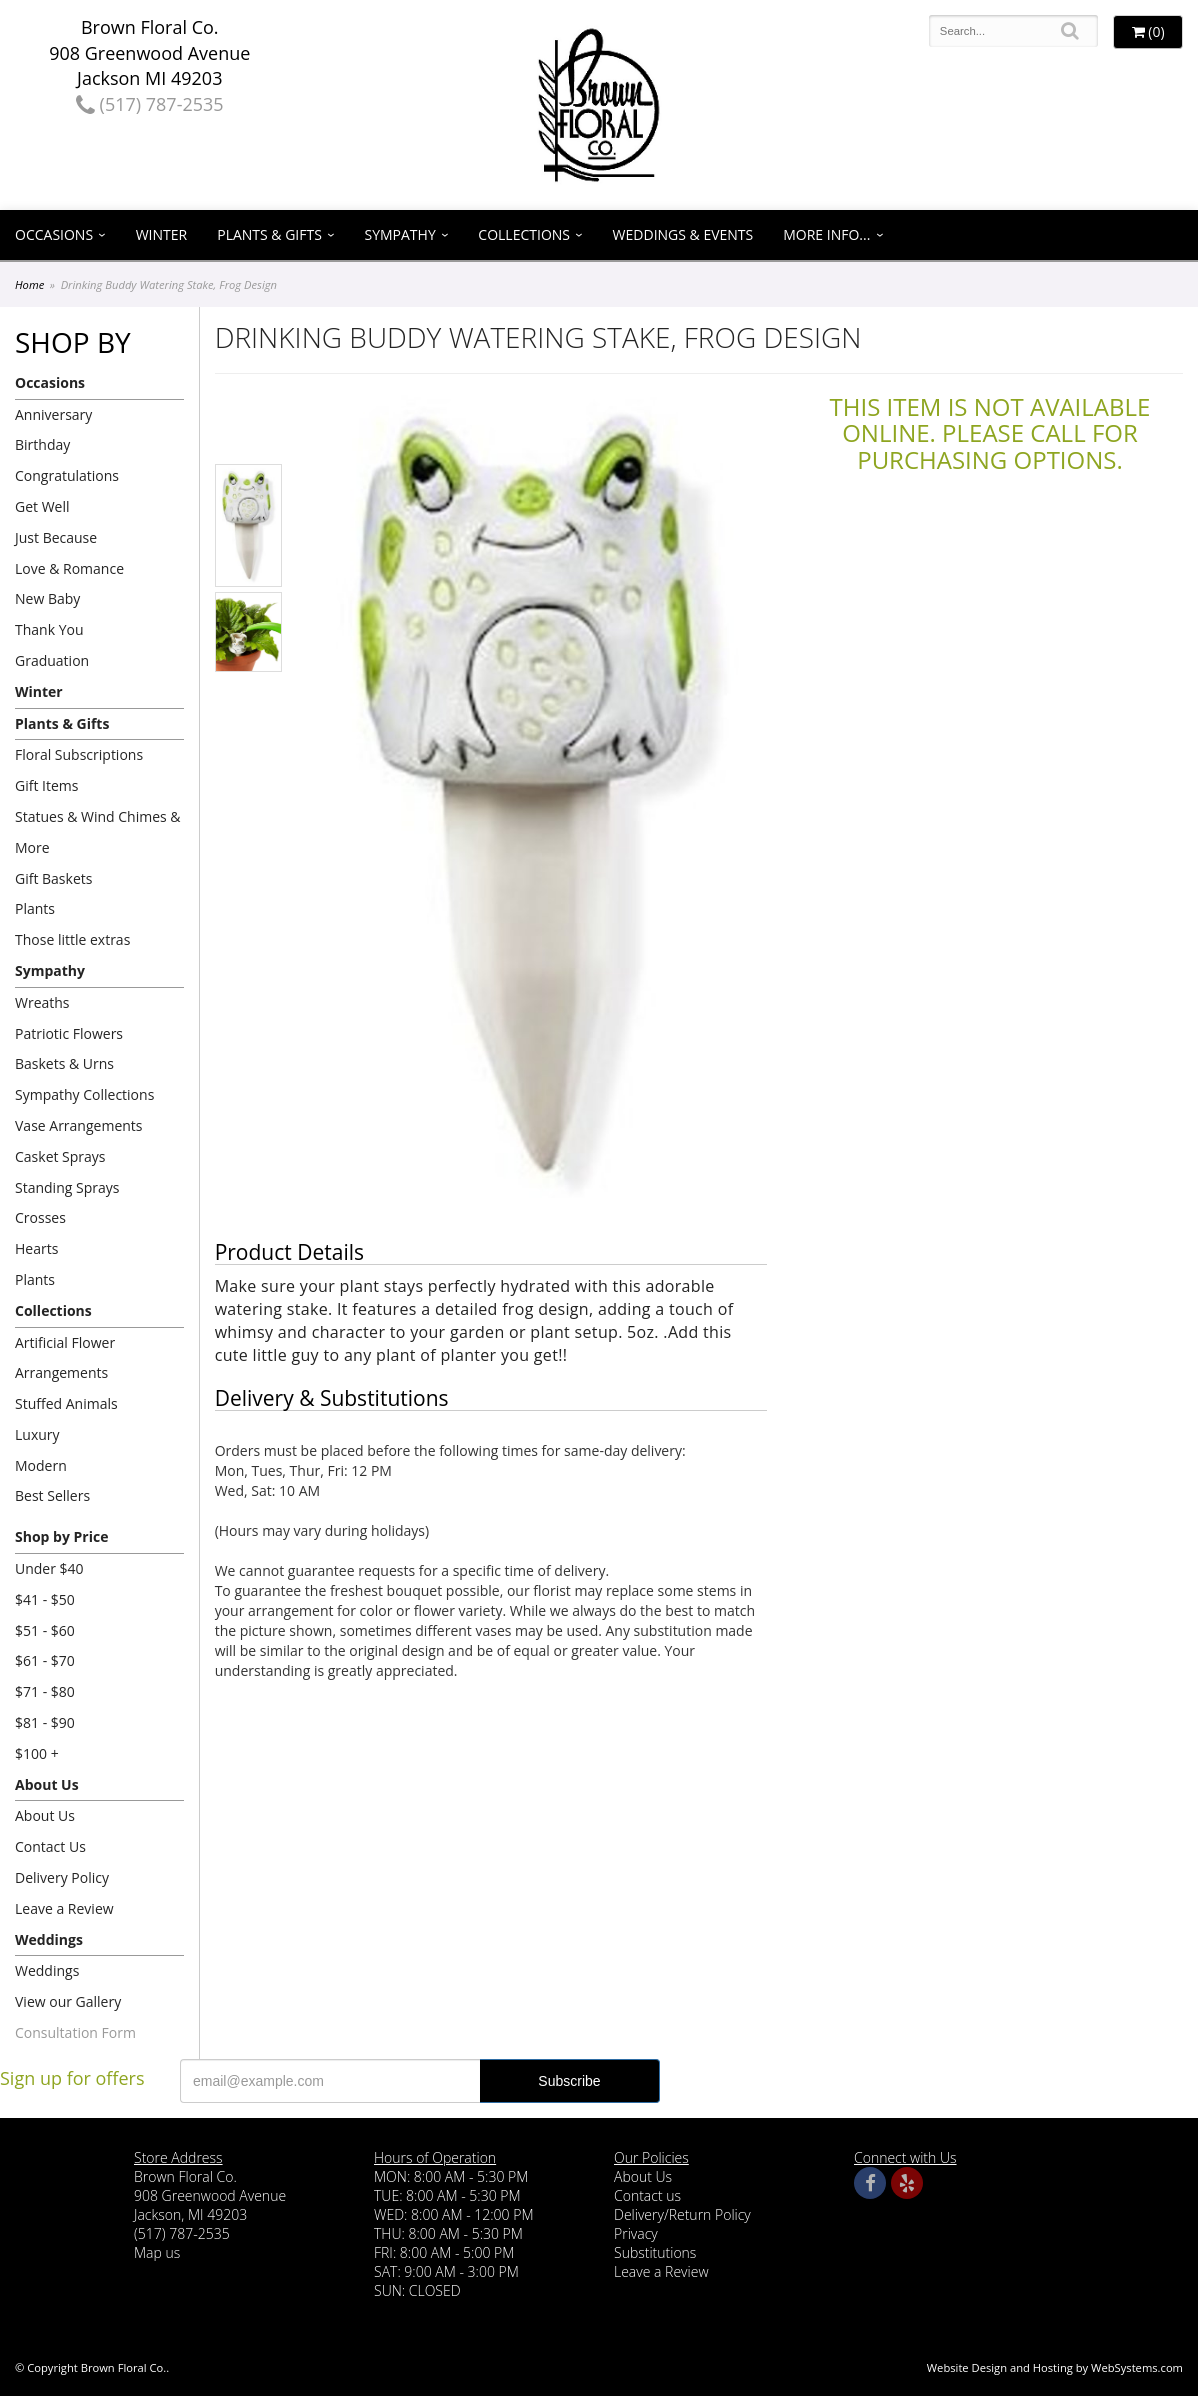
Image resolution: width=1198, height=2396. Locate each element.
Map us (157, 2252)
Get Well (42, 506)
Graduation (52, 660)
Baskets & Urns (64, 1063)
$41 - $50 (45, 1599)
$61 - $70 (45, 1660)
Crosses (40, 1217)
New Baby (47, 598)
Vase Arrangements (79, 1125)
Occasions (54, 234)
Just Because (56, 537)
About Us (47, 1784)
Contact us (647, 2195)
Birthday (42, 444)
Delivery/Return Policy (682, 2214)
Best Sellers (52, 1495)
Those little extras (72, 939)
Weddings (49, 1939)
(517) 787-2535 (150, 104)
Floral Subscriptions (79, 754)
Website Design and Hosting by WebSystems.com (1055, 2367)
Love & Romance (69, 568)
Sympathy (400, 234)
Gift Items (46, 785)
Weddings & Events (683, 234)
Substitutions (655, 2252)
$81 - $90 (45, 1722)
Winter (162, 234)
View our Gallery (68, 2001)
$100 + (37, 1753)
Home (29, 284)
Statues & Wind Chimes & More (98, 832)
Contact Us (50, 1846)
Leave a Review (64, 1908)
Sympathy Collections (84, 1094)
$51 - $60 (45, 1630)
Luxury (37, 1434)
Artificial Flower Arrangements (65, 1358)
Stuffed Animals (66, 1403)
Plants (35, 908)
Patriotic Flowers (69, 1033)
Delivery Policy (62, 1877)
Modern (41, 1465)
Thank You (49, 629)
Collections (524, 234)
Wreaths (42, 1002)
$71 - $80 (45, 1691)
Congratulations (67, 475)
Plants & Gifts (269, 234)
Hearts (36, 1248)
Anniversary (53, 414)
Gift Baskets (53, 878)
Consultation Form (75, 2032)
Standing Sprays (67, 1187)
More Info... (826, 234)
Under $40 (49, 1568)
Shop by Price (61, 1536)
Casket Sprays (60, 1156)
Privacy (636, 2233)
